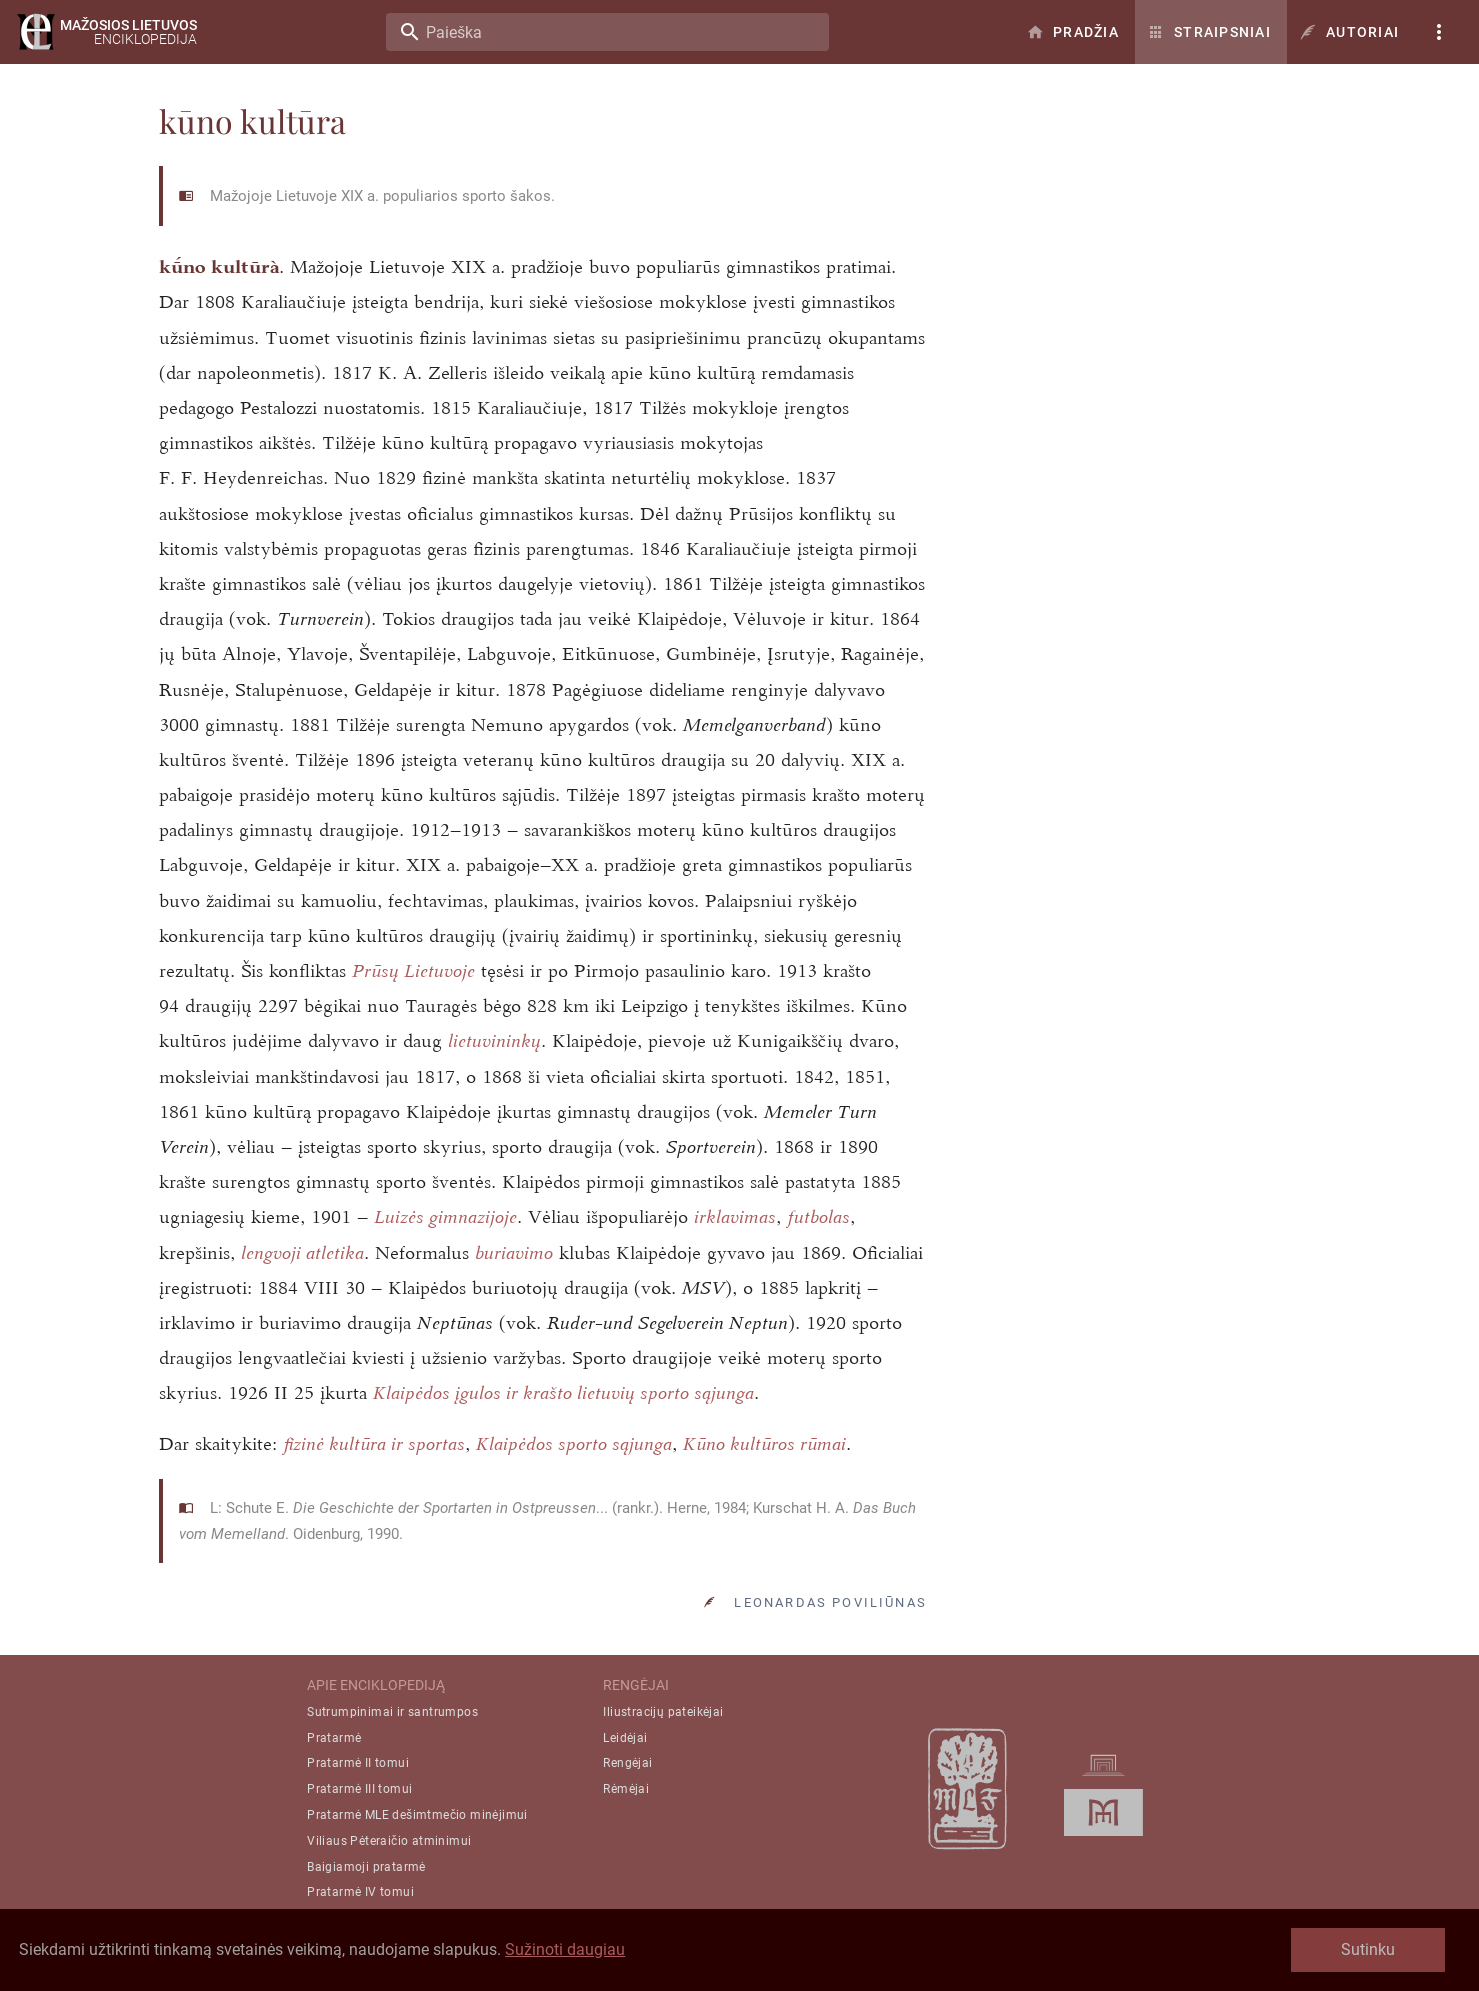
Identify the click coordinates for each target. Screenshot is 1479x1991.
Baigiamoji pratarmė (366, 1867)
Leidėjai (625, 1738)
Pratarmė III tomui (359, 1789)
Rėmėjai (626, 1789)
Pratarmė (334, 1738)
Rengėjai (627, 1763)
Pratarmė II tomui (358, 1763)
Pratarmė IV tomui (360, 1892)
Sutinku (1368, 1949)
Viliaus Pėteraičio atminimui (389, 1841)
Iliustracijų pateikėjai (663, 1712)
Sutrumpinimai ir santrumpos (392, 1712)
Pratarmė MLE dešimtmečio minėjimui (417, 1815)
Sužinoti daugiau (565, 1949)
